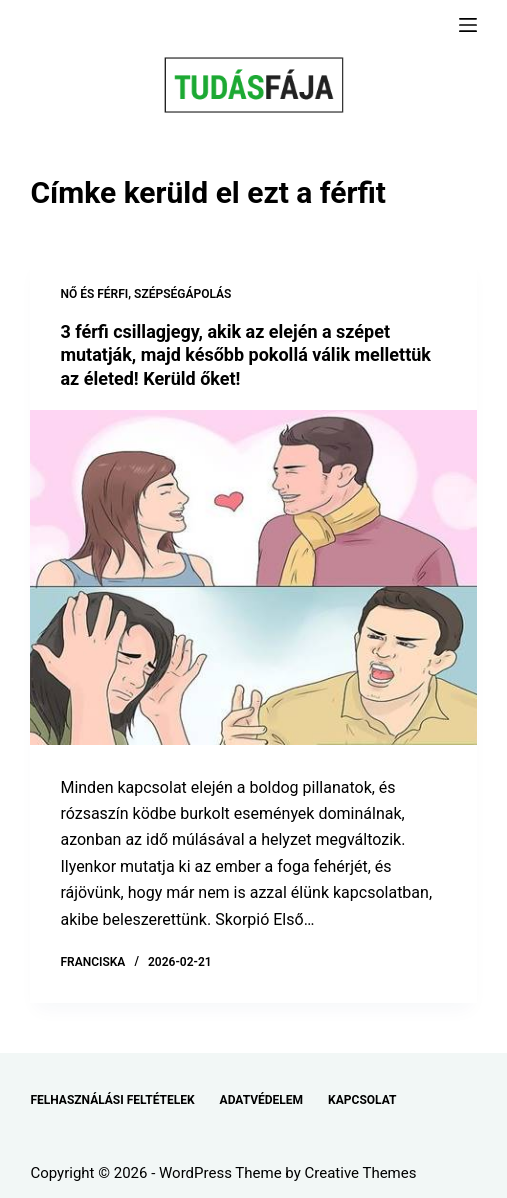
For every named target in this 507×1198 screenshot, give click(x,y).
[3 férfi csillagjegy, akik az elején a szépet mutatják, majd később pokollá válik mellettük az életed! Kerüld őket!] (253, 577)
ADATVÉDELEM (262, 1100)
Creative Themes (361, 1173)
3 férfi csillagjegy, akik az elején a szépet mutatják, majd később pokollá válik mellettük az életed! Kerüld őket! (245, 355)
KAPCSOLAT (362, 1100)
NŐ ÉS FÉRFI (94, 294)
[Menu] (468, 25)
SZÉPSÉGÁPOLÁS (182, 294)
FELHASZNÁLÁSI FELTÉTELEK (112, 1100)
